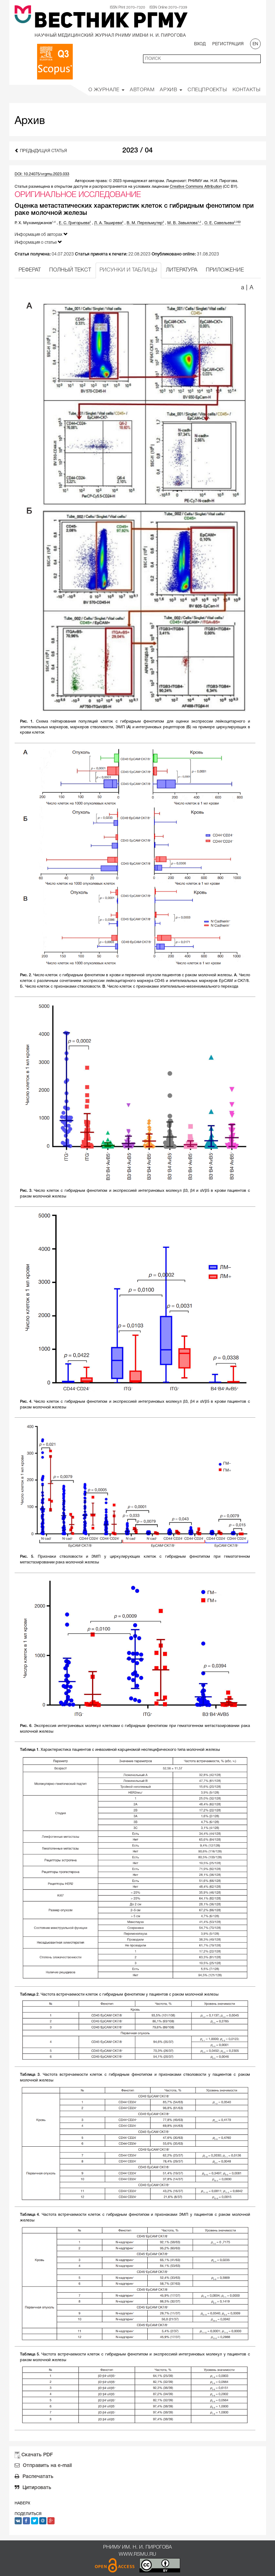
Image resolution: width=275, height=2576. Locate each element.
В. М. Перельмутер (145, 223)
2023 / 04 (137, 151)
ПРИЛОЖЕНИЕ (225, 270)
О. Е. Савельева (222, 223)
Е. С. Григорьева (75, 223)
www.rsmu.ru (137, 2554)
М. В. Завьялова (184, 223)
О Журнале (106, 90)
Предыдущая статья (41, 150)
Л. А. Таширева (108, 223)
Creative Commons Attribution (196, 186)
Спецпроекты (207, 90)
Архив (171, 90)
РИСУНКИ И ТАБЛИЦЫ (128, 270)
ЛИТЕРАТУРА (181, 270)
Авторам (142, 90)
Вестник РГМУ (110, 22)
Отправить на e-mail (43, 2466)
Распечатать (34, 2477)
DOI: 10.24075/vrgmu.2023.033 (42, 174)
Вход (200, 44)
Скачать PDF (37, 2455)
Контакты (247, 90)
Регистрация (228, 44)
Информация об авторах (41, 234)
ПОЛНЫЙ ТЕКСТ (70, 270)
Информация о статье (38, 242)
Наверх (22, 2503)
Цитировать (33, 2488)
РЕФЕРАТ (30, 270)
